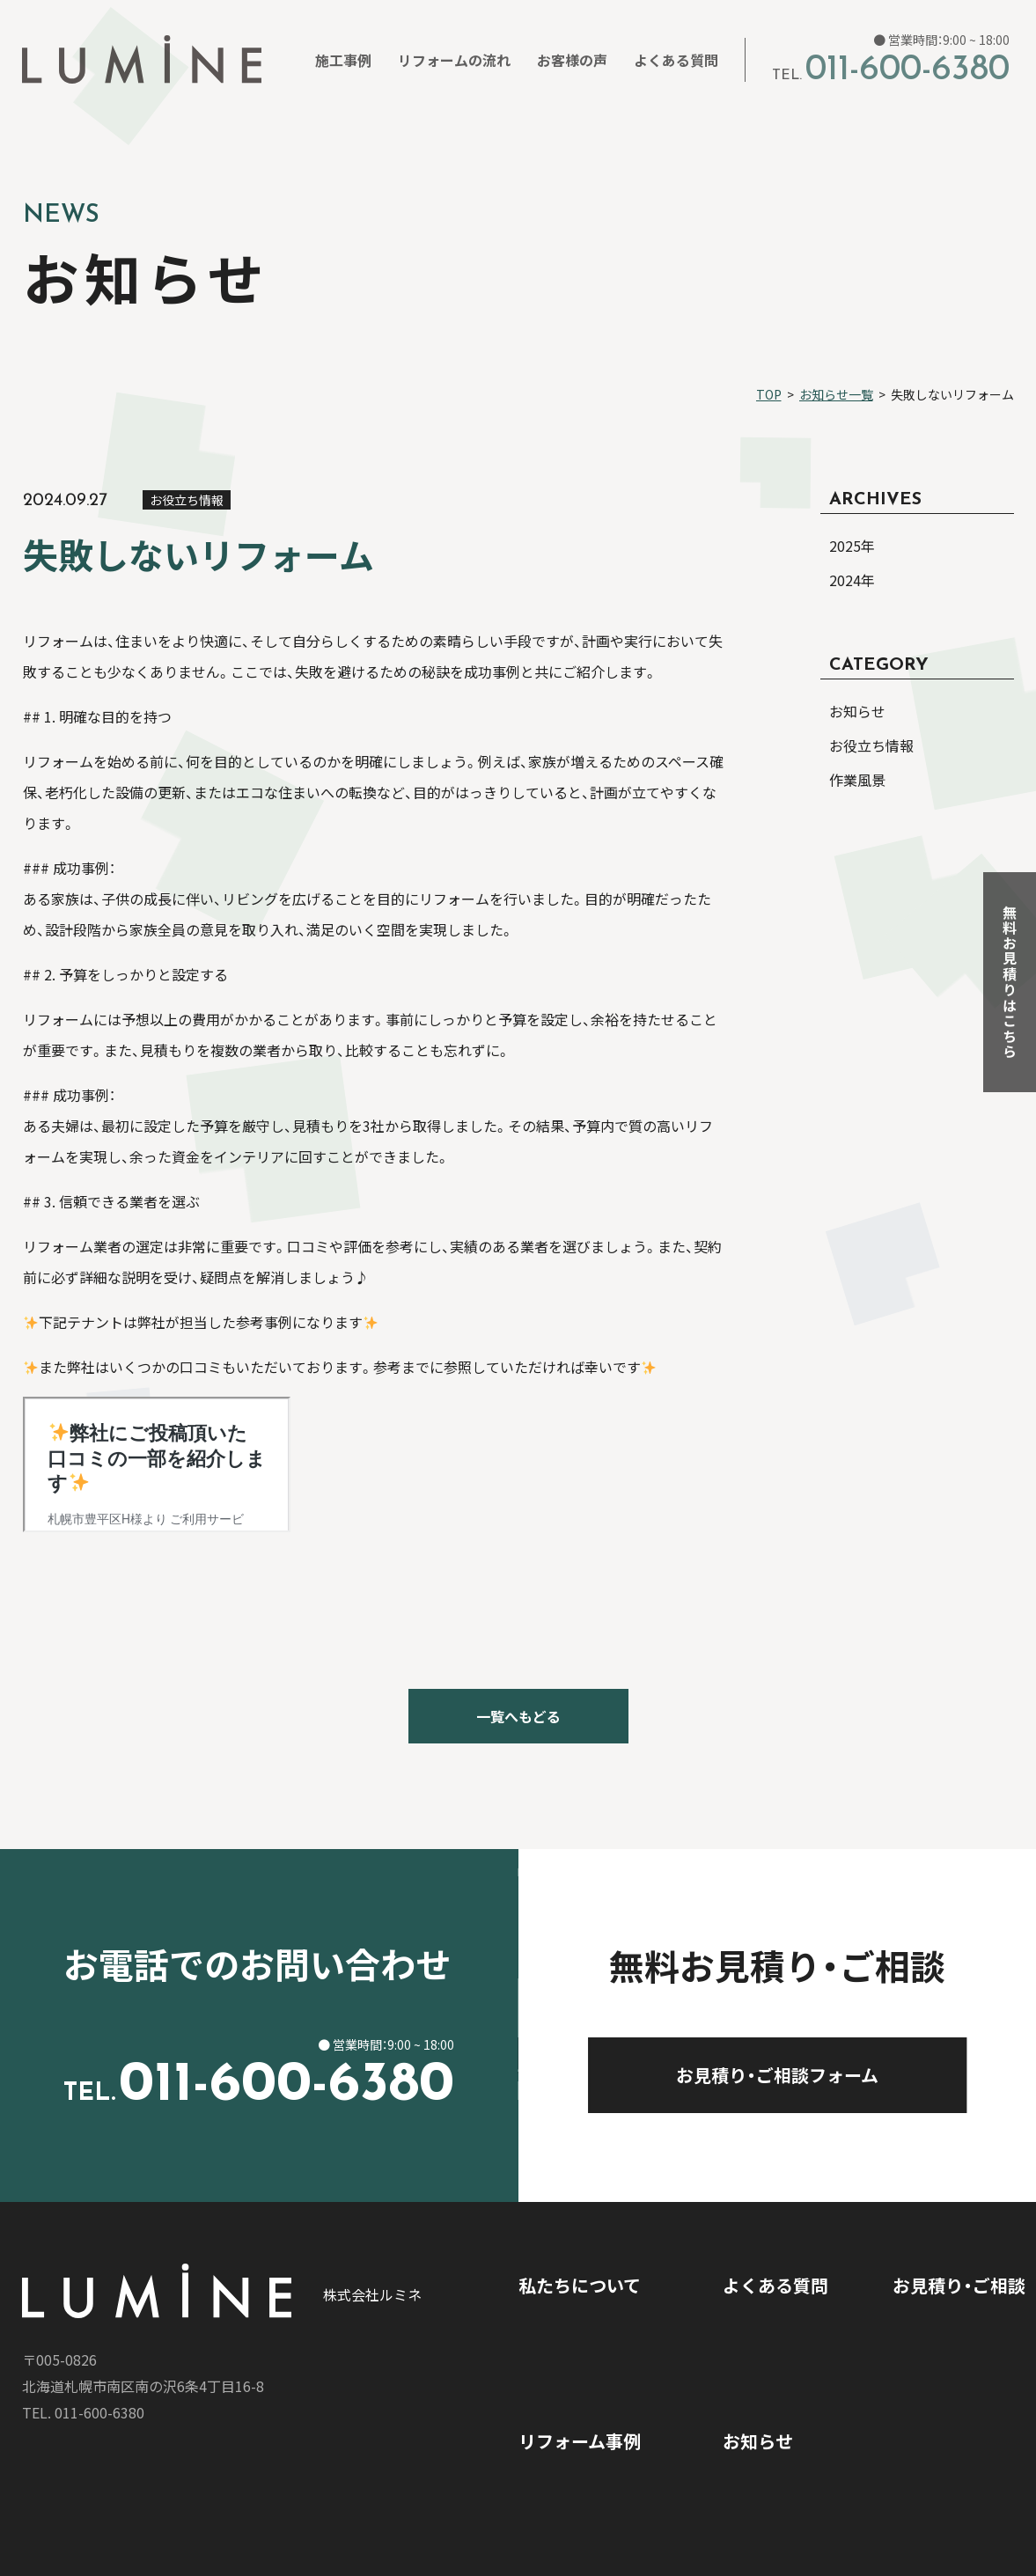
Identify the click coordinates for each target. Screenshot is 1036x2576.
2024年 (852, 580)
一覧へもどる (518, 1716)
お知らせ (758, 2441)
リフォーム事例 (579, 2441)
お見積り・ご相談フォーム (820, 2075)
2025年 (852, 545)
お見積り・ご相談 (959, 2285)
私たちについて (579, 2285)
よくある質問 (775, 2285)
